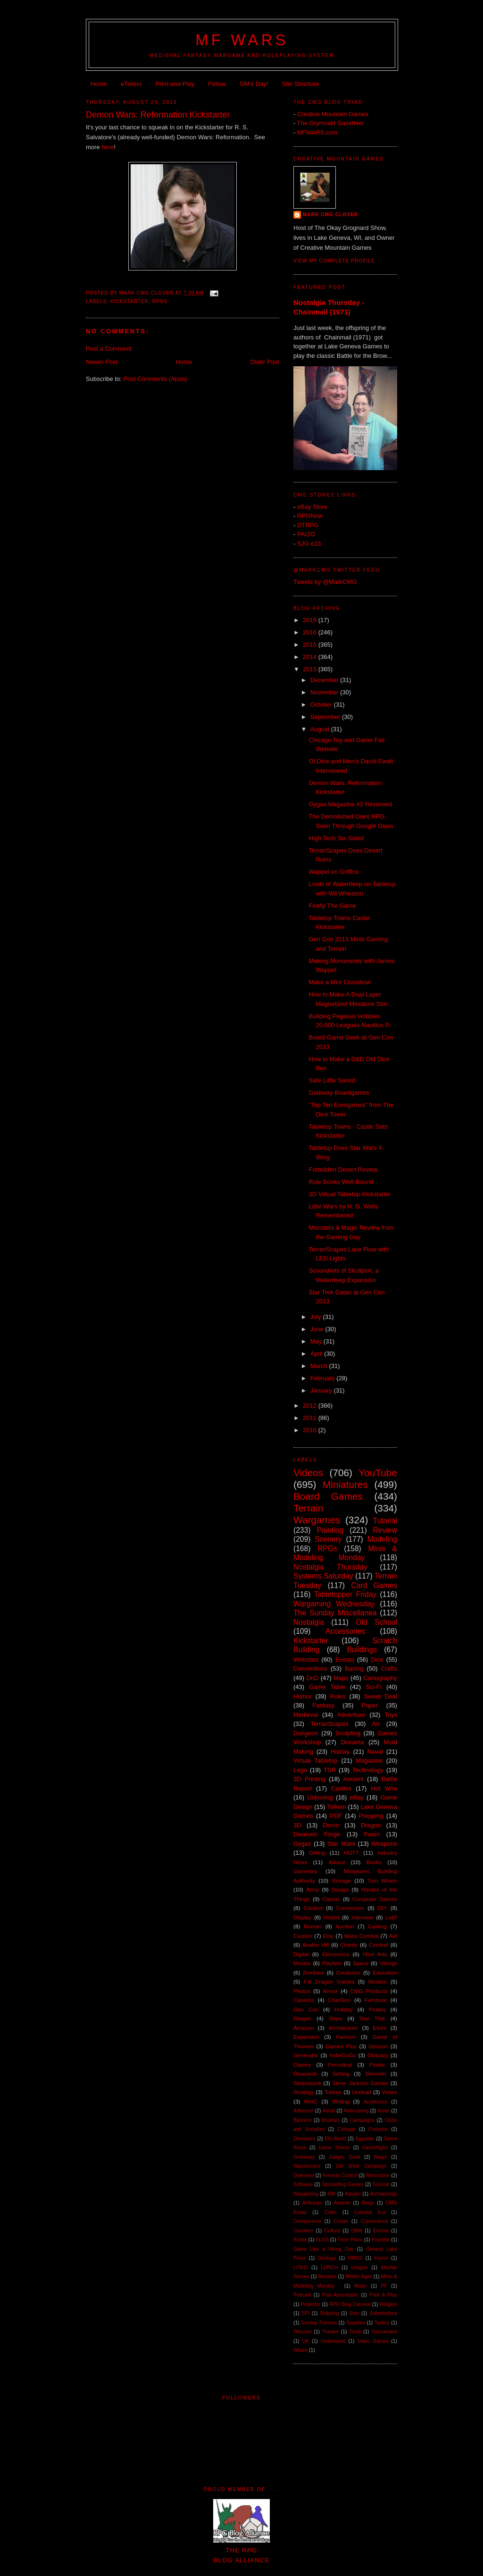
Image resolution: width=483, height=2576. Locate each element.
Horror (381, 2258)
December (325, 680)
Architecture (343, 2028)
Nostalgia (308, 1622)
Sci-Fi (373, 1686)
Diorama (352, 1742)
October (322, 704)
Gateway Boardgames (338, 1092)
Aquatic (353, 2193)
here (107, 147)
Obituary (377, 2055)
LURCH (329, 2267)
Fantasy (323, 1705)
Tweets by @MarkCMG (325, 581)
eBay (357, 1797)
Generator (305, 2055)
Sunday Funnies (319, 2322)
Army (312, 1889)
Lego (300, 1770)
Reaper (302, 2018)
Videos (308, 1472)
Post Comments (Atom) (155, 378)
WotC (310, 2101)
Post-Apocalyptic (340, 2294)
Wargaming (305, 2193)
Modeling (382, 1539)
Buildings (362, 1650)
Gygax (302, 1843)
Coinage (346, 2129)
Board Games (328, 1496)
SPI (305, 2313)
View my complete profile (334, 260)
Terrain (308, 1508)
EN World (335, 2138)
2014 (310, 656)
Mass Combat (361, 1936)
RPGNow (310, 515)
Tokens (332, 2092)
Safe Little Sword (331, 1080)
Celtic (331, 2212)
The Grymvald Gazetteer (330, 123)
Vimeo (389, 2092)
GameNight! (375, 2147)
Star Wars (341, 1843)
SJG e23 (309, 543)
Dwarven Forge (316, 1834)
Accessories (345, 1631)
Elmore (381, 2230)
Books (374, 1862)
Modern (377, 1981)
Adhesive (303, 2110)
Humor (302, 1696)
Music (360, 2286)
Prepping (371, 1815)
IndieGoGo (342, 2055)
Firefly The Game (332, 905)
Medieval (305, 1714)
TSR (330, 1770)
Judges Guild (344, 2157)
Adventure (351, 1714)
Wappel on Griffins (333, 871)
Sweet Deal (380, 1696)
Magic (380, 2157)
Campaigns (362, 2120)
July (316, 1316)
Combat (378, 1945)
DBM (356, 2230)
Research (305, 2073)
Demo (331, 1825)
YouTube (377, 1472)
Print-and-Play (175, 83)
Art (376, 1723)
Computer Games (374, 1899)
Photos (301, 1991)
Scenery (328, 1539)
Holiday (343, 2009)
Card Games (374, 1585)
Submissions (383, 2313)
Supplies (355, 2322)
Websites (305, 1659)
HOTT (351, 1853)
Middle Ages (358, 2276)
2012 (310, 1405)
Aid (393, 1936)
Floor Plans (350, 2239)
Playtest (332, 1963)
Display (302, 1917)
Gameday (305, 1871)
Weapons (384, 1843)
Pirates (377, 2009)
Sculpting (347, 1733)
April (317, 1353)
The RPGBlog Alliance (241, 2550)
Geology (327, 2258)
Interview (362, 1917)
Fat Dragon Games (329, 1981)
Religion (388, 2304)
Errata (300, 2239)
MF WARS (242, 40)
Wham (300, 2350)
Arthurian (312, 2202)
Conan (340, 2221)
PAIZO (306, 534)
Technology (367, 1770)
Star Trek (372, 2018)
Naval (375, 1751)
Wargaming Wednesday (334, 1604)
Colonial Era (369, 2212)
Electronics (335, 1954)
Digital (300, 1954)
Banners (302, 2120)
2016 (310, 632)
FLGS (322, 2239)
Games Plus (341, 2046)
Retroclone (378, 2175)
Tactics (382, 2322)
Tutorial (385, 1521)
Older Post (264, 361)
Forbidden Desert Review (343, 1169)
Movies (302, 1963)
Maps (341, 1677)
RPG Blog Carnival (350, 2304)
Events (344, 1659)
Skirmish (375, 2073)
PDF (336, 1815)
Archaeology (383, 2193)
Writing (340, 2101)
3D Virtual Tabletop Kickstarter (349, 1194)
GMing (317, 1853)
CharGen (339, 2000)
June (317, 1329)
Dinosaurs (304, 2138)
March (319, 1365)
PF (384, 2286)
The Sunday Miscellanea (334, 1613)
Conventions (310, 1668)
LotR (391, 1917)
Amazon (303, 2028)
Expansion (306, 2037)
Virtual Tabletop (315, 1760)
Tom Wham (382, 1880)
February (323, 1378)
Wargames (317, 1519)
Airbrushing (356, 2110)
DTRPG (308, 525)
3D (297, 1825)
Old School (376, 1622)
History (340, 1751)
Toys (390, 1714)
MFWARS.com (317, 132)
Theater (330, 2331)
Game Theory (334, 2147)
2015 (310, 644)
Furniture (376, 2000)
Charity (349, 1945)
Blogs (368, 2202)
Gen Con (305, 2009)
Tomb (355, 2331)
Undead (361, 2092)
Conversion (350, 1908)
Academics (376, 2101)
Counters (303, 2230)
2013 (310, 669)
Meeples (327, 2276)
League (359, 2267)
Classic (331, 1899)
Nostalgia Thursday (330, 1567)
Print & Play (383, 2294)
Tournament (384, 2331)
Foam (372, 1834)
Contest (313, 1908)
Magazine (369, 1760)
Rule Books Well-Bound (340, 1181)
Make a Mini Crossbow (339, 982)
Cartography (380, 1677)
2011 (310, 1417)
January (322, 1390)
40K (331, 2193)
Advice (336, 1862)
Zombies (313, 1972)
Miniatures (345, 1484)
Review (385, 1530)
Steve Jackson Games (360, 2083)
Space (360, 1963)
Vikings (388, 1963)
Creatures (348, 1972)
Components (307, 2221)
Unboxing (320, 1797)
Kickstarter (129, 301)
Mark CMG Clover (330, 214)
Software (303, 2184)
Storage (341, 1880)
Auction (345, 1926)
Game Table (327, 1686)
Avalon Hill (315, 1945)
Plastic (377, 2064)
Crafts (389, 1668)
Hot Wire (384, 1788)
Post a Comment (109, 348)
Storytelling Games (342, 2184)
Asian (383, 2110)
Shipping (329, 2313)
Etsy (328, 1936)
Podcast (302, 2294)
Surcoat (381, 2184)
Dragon (371, 1825)
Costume (378, 2129)
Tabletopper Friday (345, 1594)
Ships (335, 2018)
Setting (341, 2073)
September (326, 716)
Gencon (378, 2046)
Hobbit (332, 1917)
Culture (333, 2230)
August (320, 729)
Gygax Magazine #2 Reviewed (349, 804)
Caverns (303, 2000)
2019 (310, 620)
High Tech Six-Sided (336, 838)
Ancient (353, 1778)
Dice (377, 1659)
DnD (312, 1677)
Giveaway (304, 2157)
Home (99, 83)
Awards (342, 2202)
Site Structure (300, 83)
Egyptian (364, 2138)
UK (305, 2341)
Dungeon (305, 1733)
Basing (354, 1668)
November (325, 692)
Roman (313, 1926)
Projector (311, 2304)
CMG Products (369, 1991)
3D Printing (309, 1778)
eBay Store (312, 506)
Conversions (374, 2221)
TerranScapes (330, 1723)
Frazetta (381, 2239)
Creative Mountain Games (332, 114)
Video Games (373, 2341)
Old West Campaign (361, 2166)
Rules (338, 1696)
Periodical (340, 2064)
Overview (303, 2175)
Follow (217, 83)
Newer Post (101, 361)
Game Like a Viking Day (323, 2249)
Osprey (302, 2064)
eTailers (131, 83)
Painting (330, 1530)
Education (385, 1972)
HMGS (355, 2258)
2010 (310, 1430)
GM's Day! (254, 83)
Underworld (333, 2341)
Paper (370, 1705)
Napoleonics (306, 2166)
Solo (354, 2313)
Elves (379, 2028)
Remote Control (340, 2175)
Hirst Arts (375, 1954)
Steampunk (307, 2083)
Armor (330, 1991)
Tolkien (336, 1806)
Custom (302, 1936)
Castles (341, 1788)
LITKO (300, 2267)
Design (340, 1889)
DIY (382, 1908)
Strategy (303, 2092)
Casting (377, 1926)
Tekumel (302, 2331)
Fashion (346, 2037)
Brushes (331, 2120)
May (317, 1341)
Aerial (329, 2110)
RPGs (160, 301)
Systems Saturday (323, 1576)
